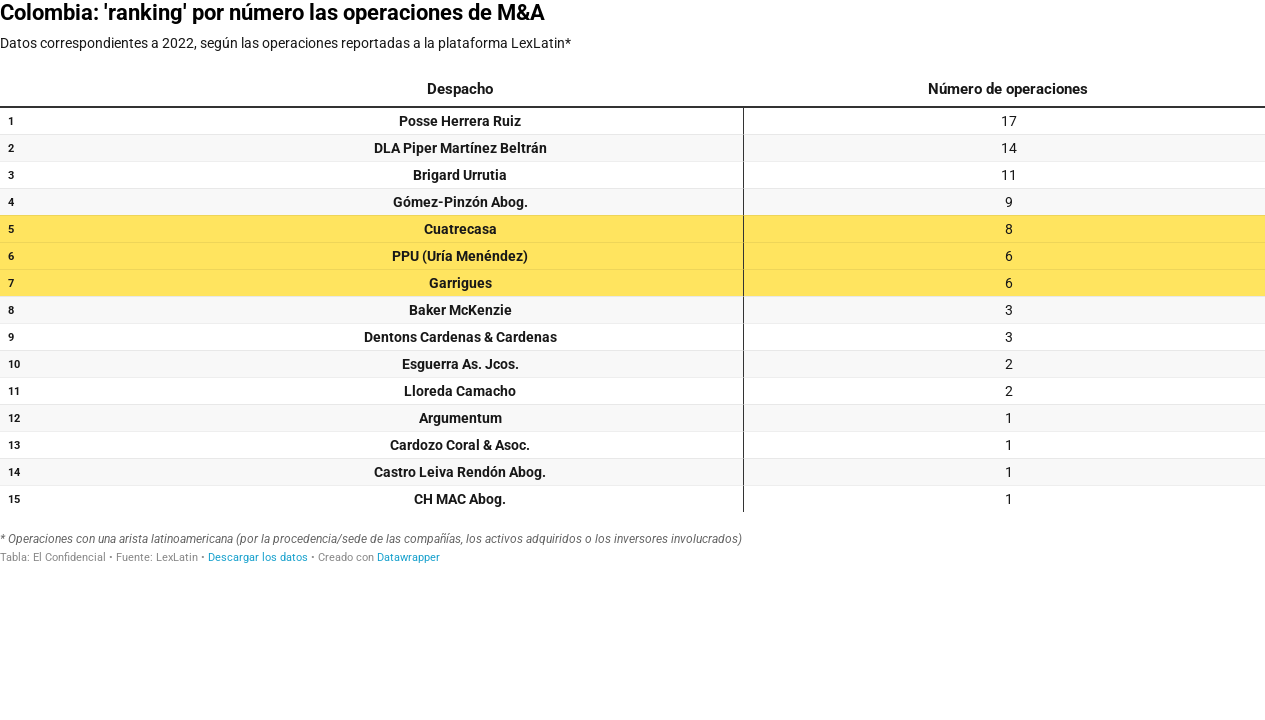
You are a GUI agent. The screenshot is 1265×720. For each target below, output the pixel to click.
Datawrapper (408, 557)
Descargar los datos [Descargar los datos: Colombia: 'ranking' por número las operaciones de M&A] (258, 557)
